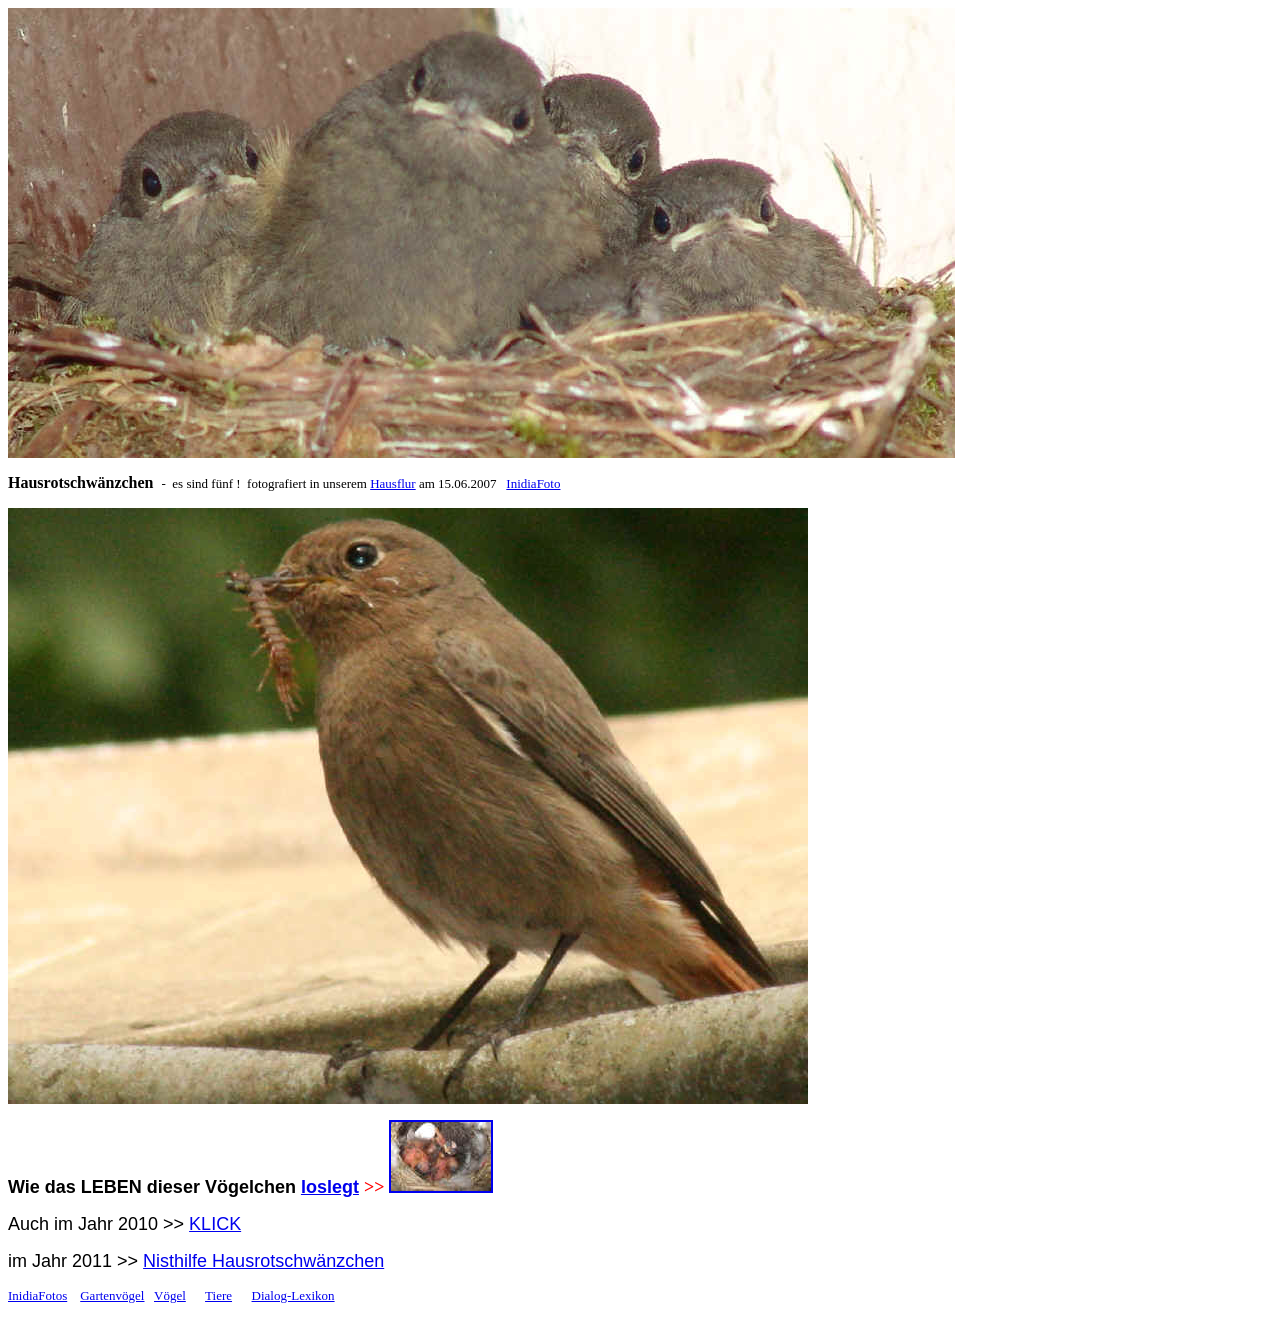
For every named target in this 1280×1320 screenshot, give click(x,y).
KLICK (215, 1224)
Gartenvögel (112, 1295)
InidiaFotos (37, 1295)
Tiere (218, 1295)
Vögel (170, 1295)
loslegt (330, 1187)
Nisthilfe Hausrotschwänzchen (263, 1261)
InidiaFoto (533, 483)
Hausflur (393, 483)
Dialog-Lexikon (293, 1295)
